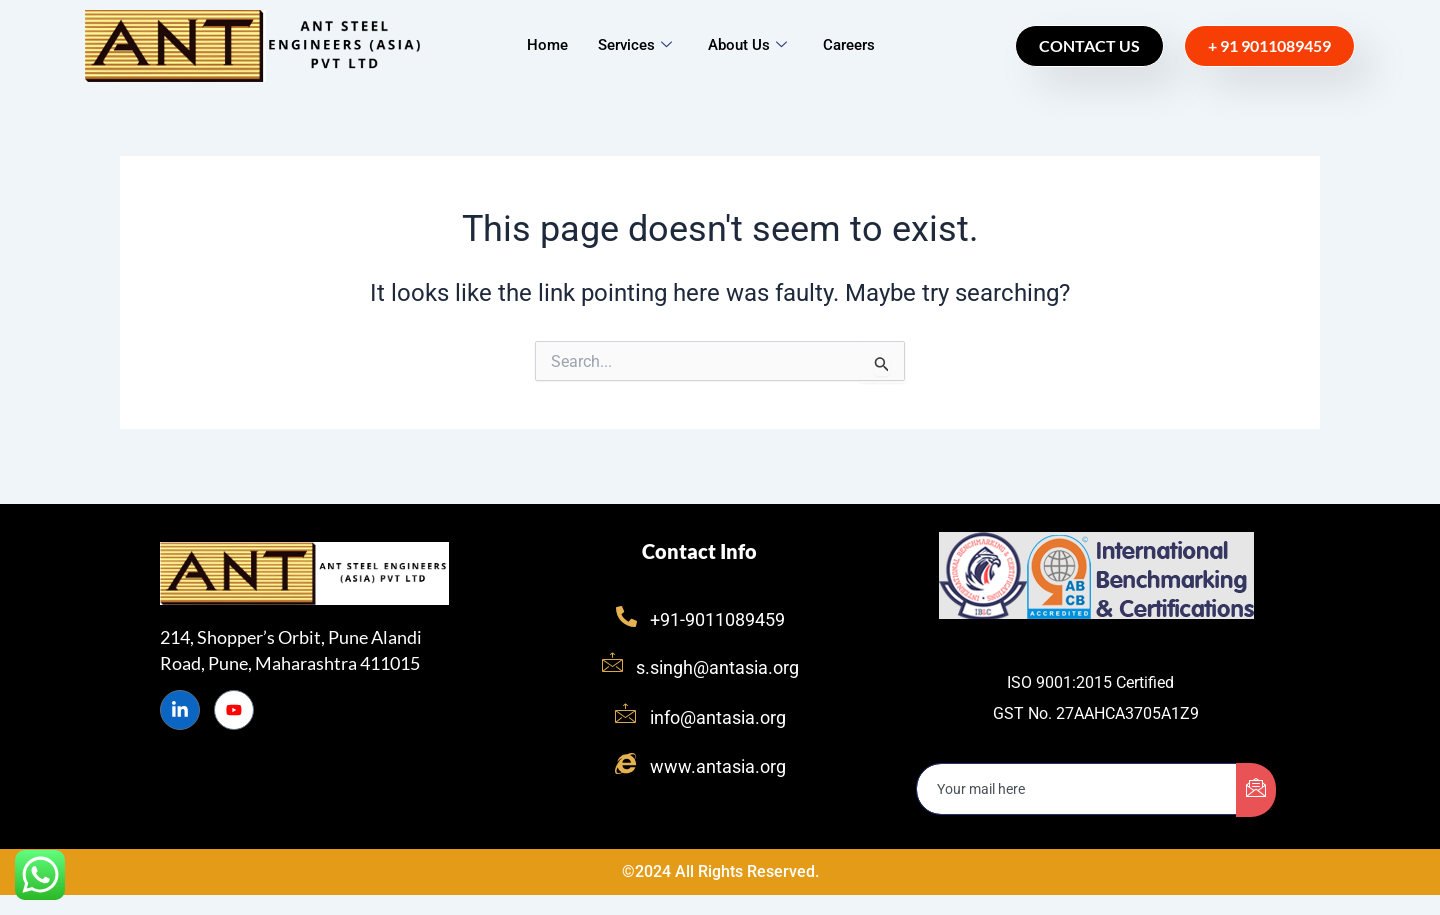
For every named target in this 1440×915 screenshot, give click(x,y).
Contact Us (1089, 45)
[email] (1077, 789)
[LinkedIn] (180, 710)
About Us (747, 45)
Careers (849, 45)
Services (635, 45)
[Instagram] (234, 710)
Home (547, 45)
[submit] (1256, 790)
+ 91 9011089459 (1269, 45)
